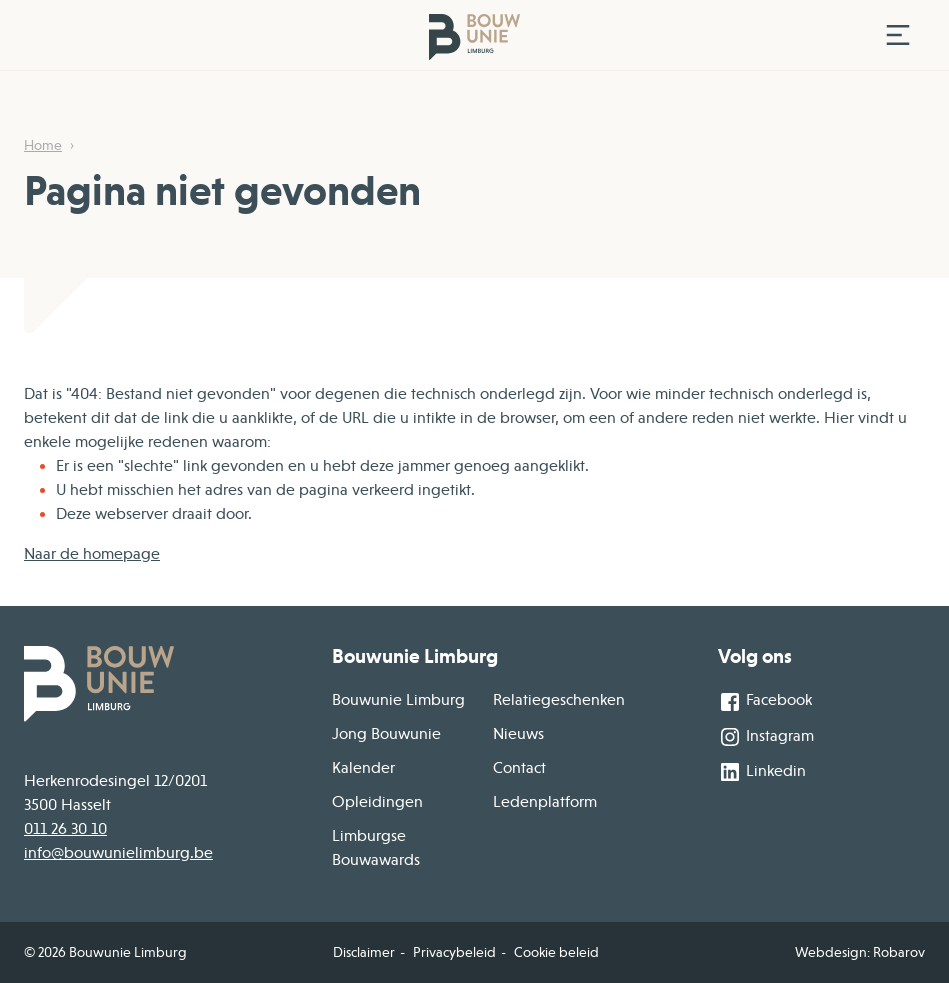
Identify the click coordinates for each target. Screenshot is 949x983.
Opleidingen (377, 802)
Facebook (765, 702)
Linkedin (762, 772)
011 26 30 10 (65, 829)
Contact (519, 768)
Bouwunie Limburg (398, 700)
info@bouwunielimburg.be (118, 853)
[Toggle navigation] (898, 35)
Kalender (363, 768)
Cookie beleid (556, 952)
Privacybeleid (454, 952)
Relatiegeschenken (559, 700)
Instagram (766, 737)
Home (43, 145)
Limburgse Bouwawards (376, 848)
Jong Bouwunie (386, 734)
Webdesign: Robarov (860, 952)
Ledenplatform (545, 802)
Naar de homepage (92, 554)
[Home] (447, 35)
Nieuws (518, 734)
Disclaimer (364, 952)
